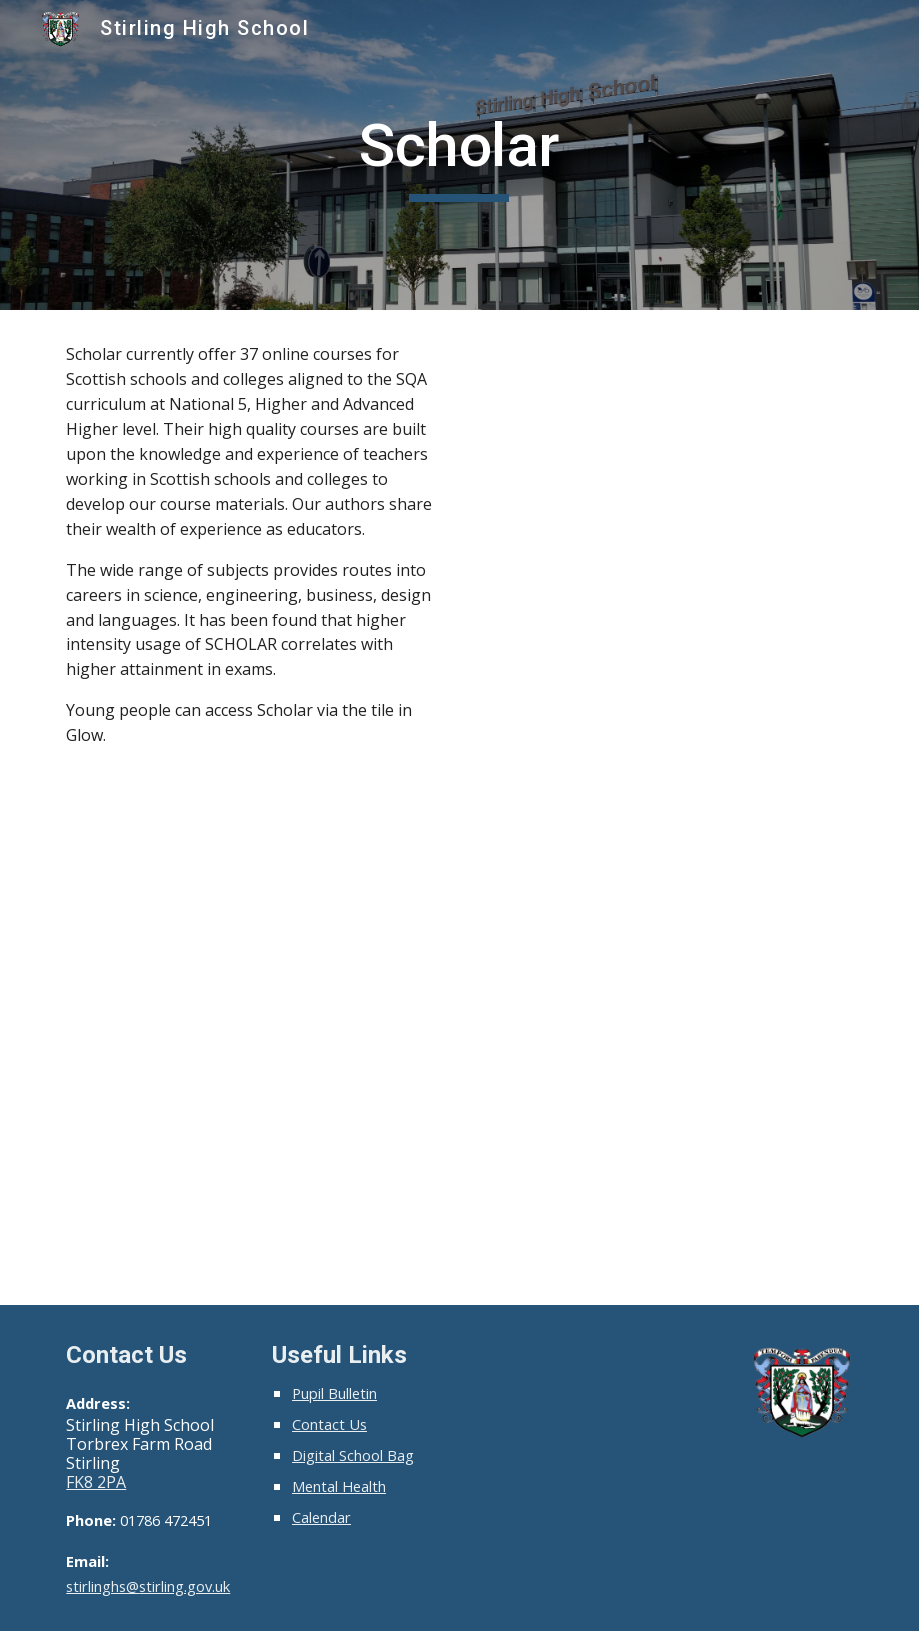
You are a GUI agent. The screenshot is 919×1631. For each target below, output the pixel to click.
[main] (459, 155)
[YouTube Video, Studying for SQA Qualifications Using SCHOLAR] (665, 466)
